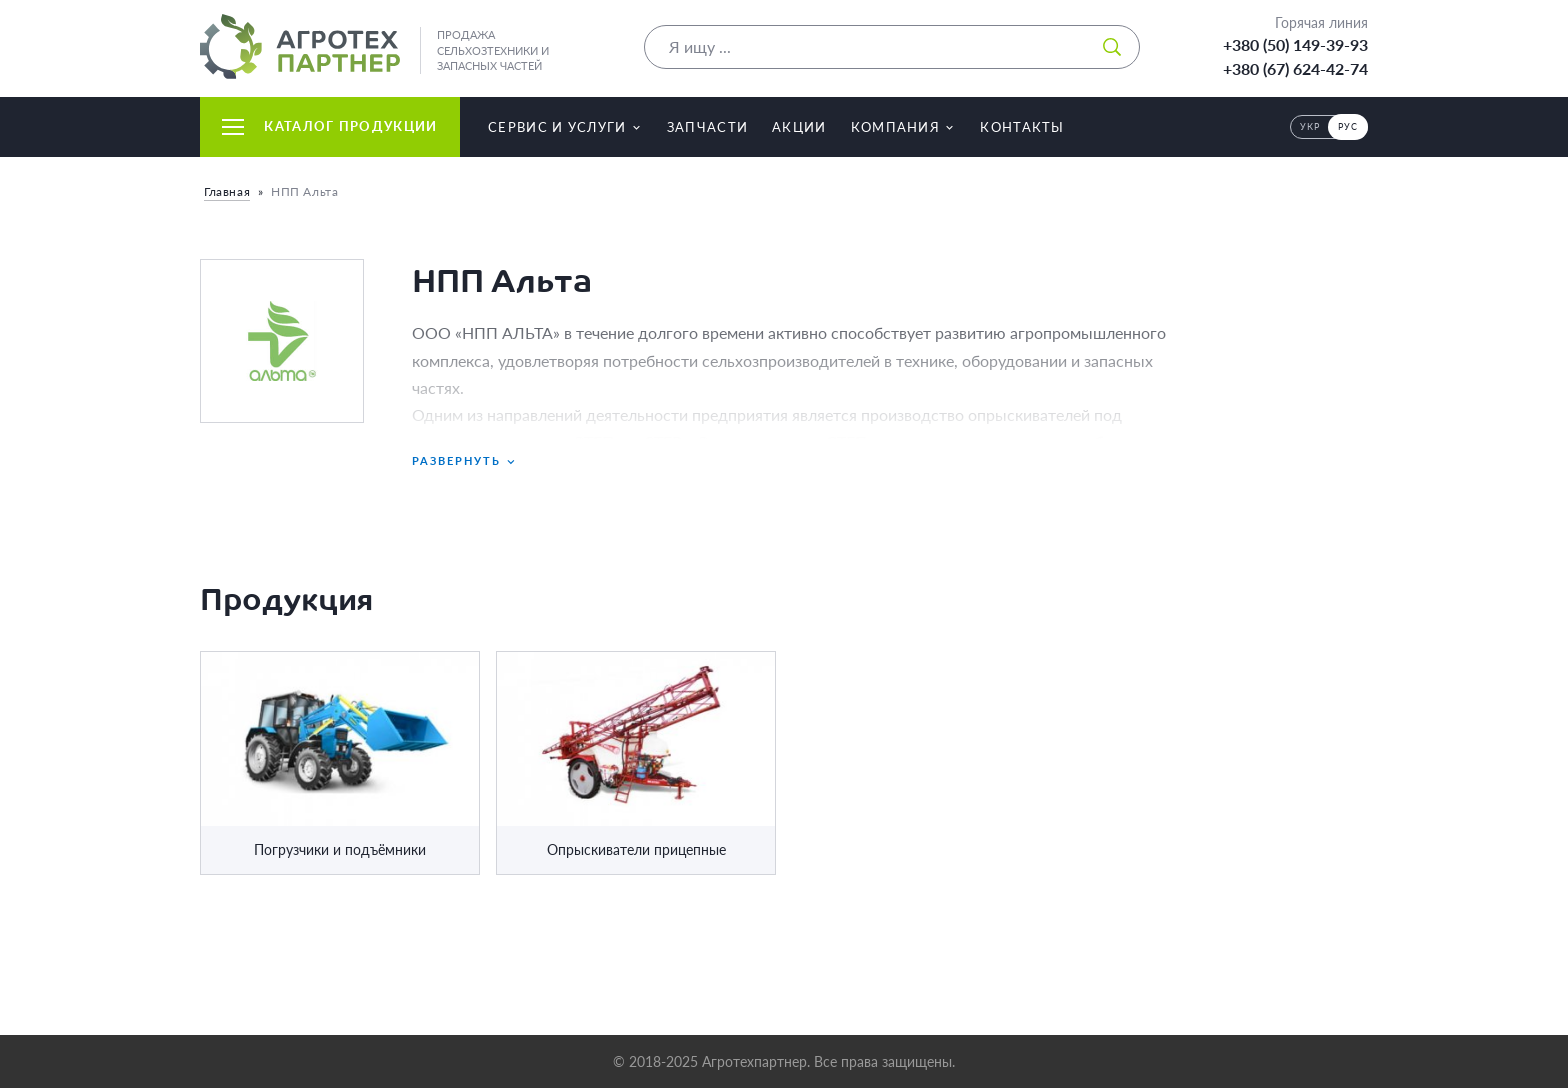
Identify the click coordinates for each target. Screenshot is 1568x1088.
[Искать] (1112, 47)
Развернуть (465, 461)
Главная (227, 191)
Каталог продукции (329, 126)
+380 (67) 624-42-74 (1295, 68)
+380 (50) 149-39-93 (1295, 44)
